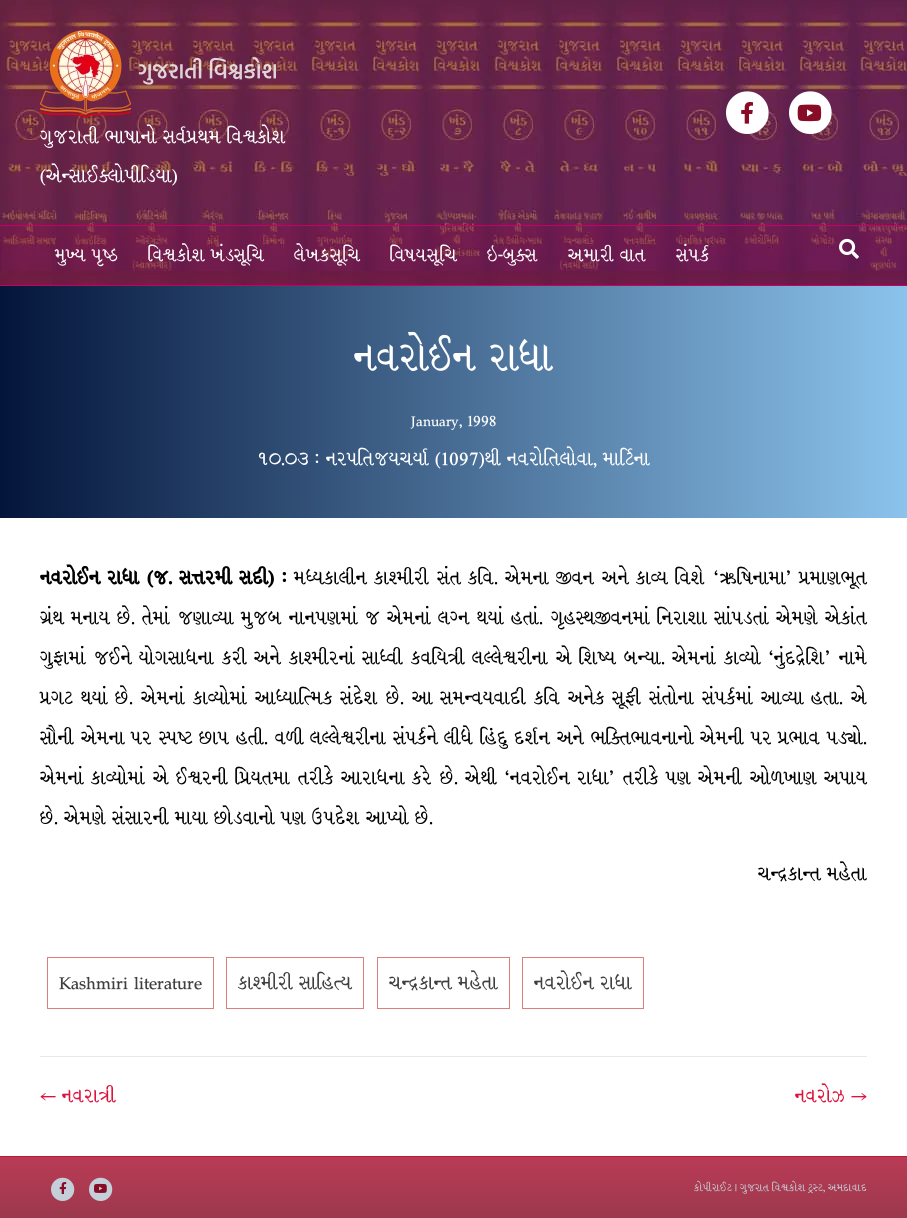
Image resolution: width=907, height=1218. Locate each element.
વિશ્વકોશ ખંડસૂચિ (206, 255)
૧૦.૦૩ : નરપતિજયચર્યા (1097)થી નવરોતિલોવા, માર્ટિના (453, 459)
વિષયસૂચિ (423, 255)
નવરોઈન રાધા (583, 983)
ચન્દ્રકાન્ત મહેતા (443, 983)
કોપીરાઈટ (713, 1187)
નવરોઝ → (831, 1096)
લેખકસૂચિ (327, 255)
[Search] (849, 249)
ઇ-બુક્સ (512, 255)
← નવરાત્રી (78, 1096)
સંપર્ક (693, 255)
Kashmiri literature (130, 983)
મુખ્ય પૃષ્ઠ (86, 255)
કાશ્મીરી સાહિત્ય (295, 983)
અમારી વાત (607, 255)
